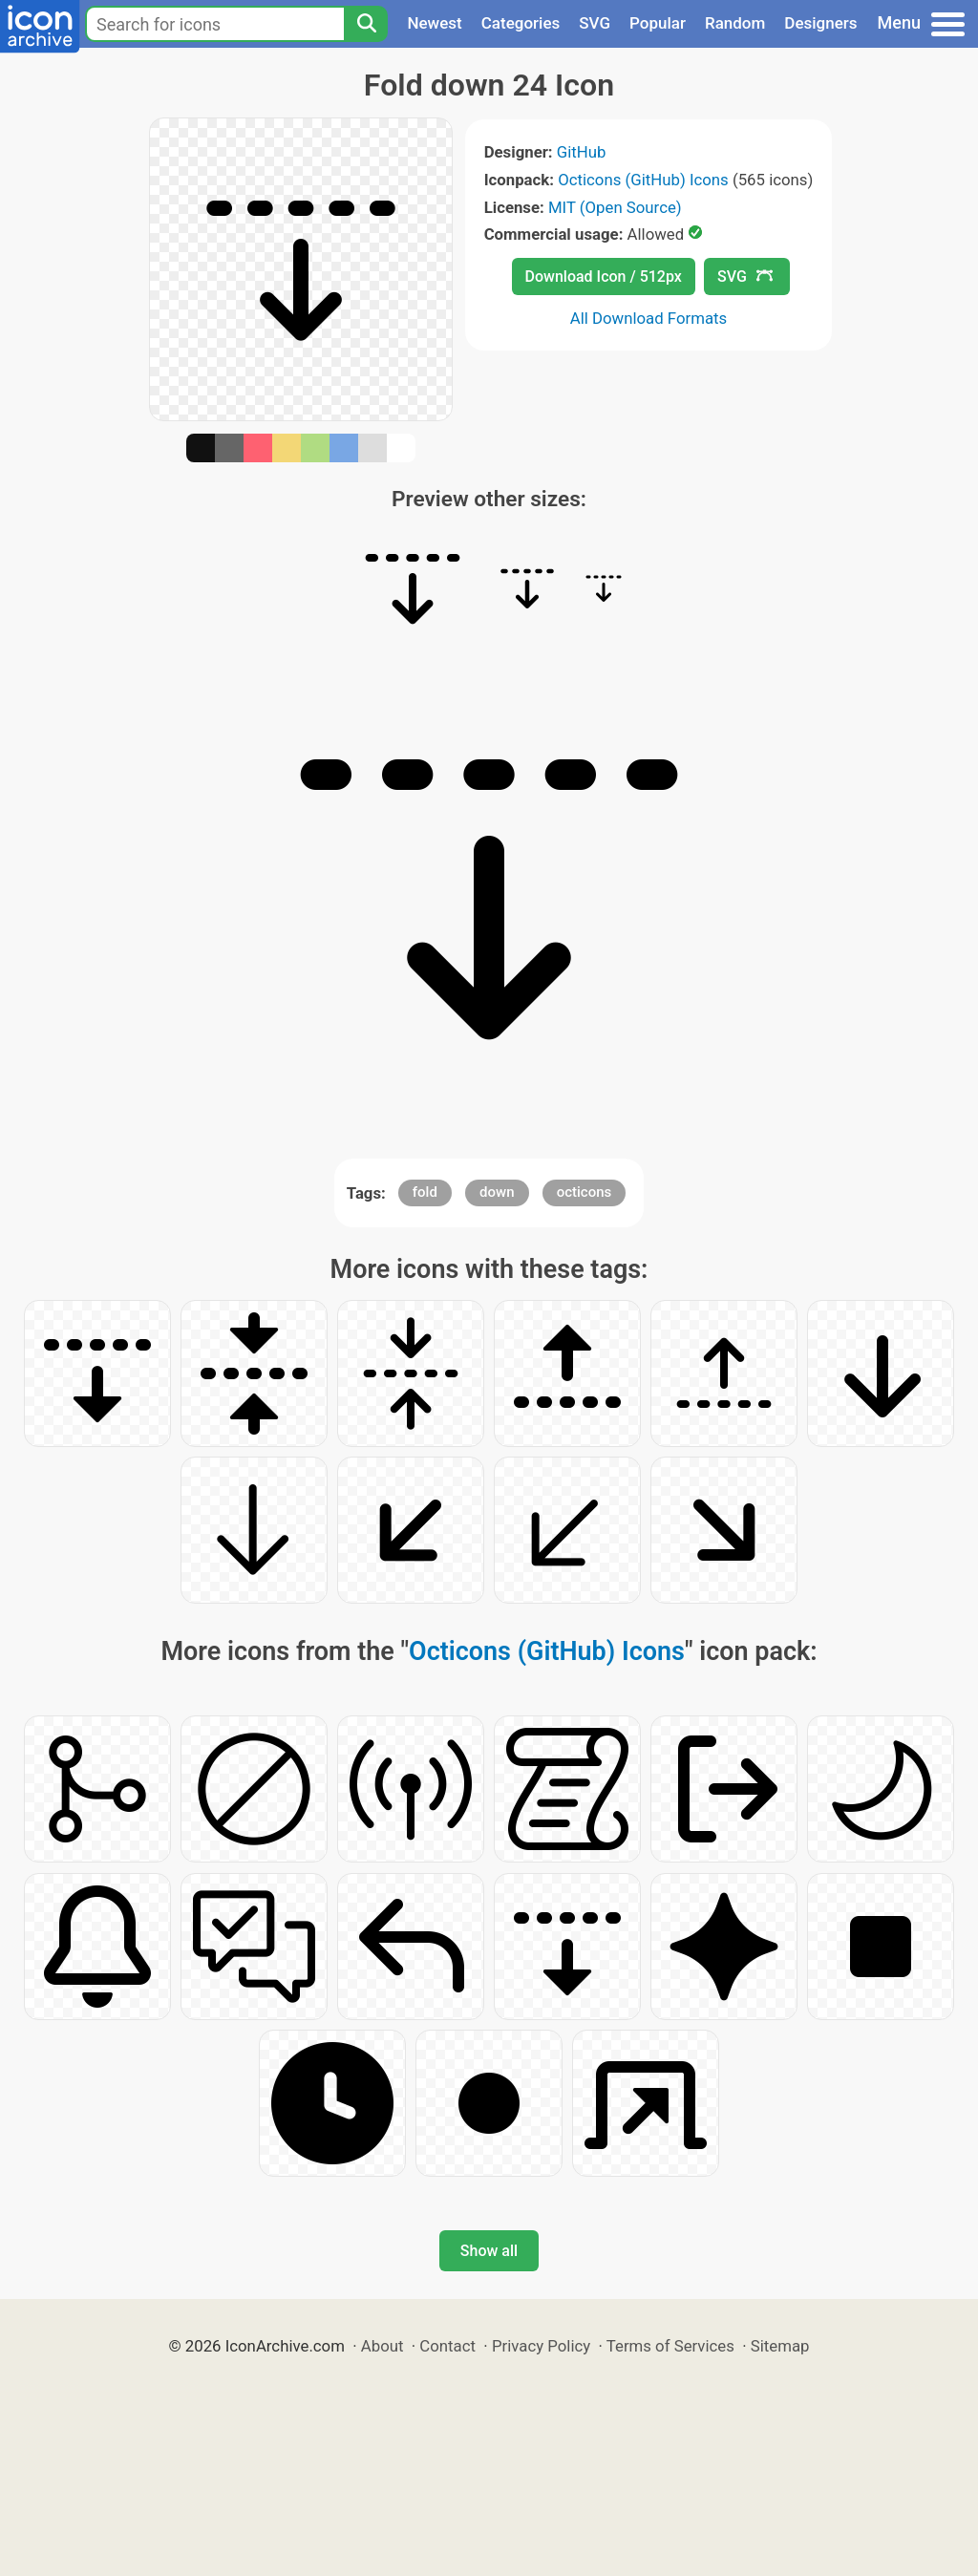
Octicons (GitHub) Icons (643, 179)
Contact (447, 2345)
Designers (820, 22)
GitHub (581, 151)
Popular (657, 22)
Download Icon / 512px (603, 276)
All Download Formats (649, 318)
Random (735, 22)
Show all (489, 2251)
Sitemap (780, 2345)
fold (425, 1192)
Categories (521, 22)
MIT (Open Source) (615, 207)
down (496, 1192)
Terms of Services (670, 2345)
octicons (584, 1192)
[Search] (366, 24)
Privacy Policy (541, 2345)
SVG (594, 22)
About (382, 2345)
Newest (434, 22)
